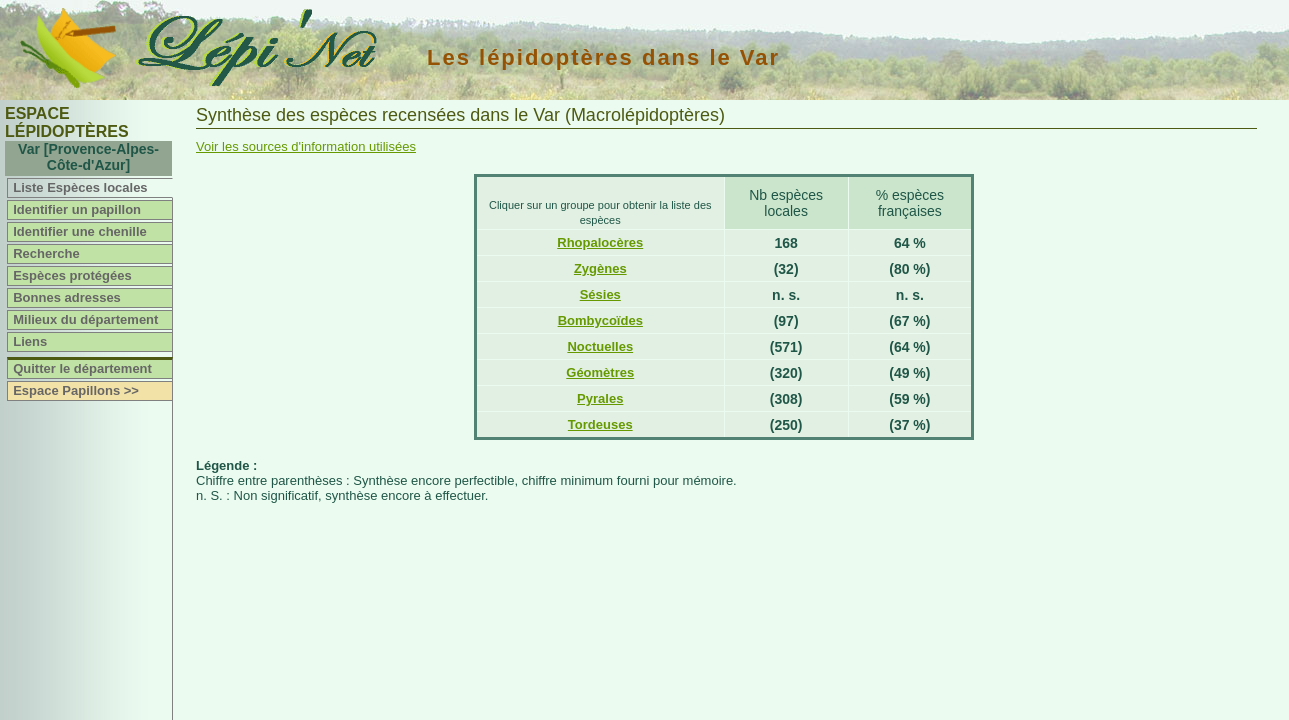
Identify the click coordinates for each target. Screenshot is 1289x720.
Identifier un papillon (77, 209)
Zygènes (600, 268)
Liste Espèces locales (80, 187)
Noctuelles (600, 346)
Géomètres (600, 372)
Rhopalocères (600, 242)
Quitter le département (82, 368)
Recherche (46, 253)
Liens (30, 341)
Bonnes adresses (67, 297)
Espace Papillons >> (76, 390)
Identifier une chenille (80, 231)
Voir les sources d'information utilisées (306, 146)
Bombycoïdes (600, 320)
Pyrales (600, 398)
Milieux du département (85, 319)
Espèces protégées (72, 275)
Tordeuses (600, 424)
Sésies (600, 294)
